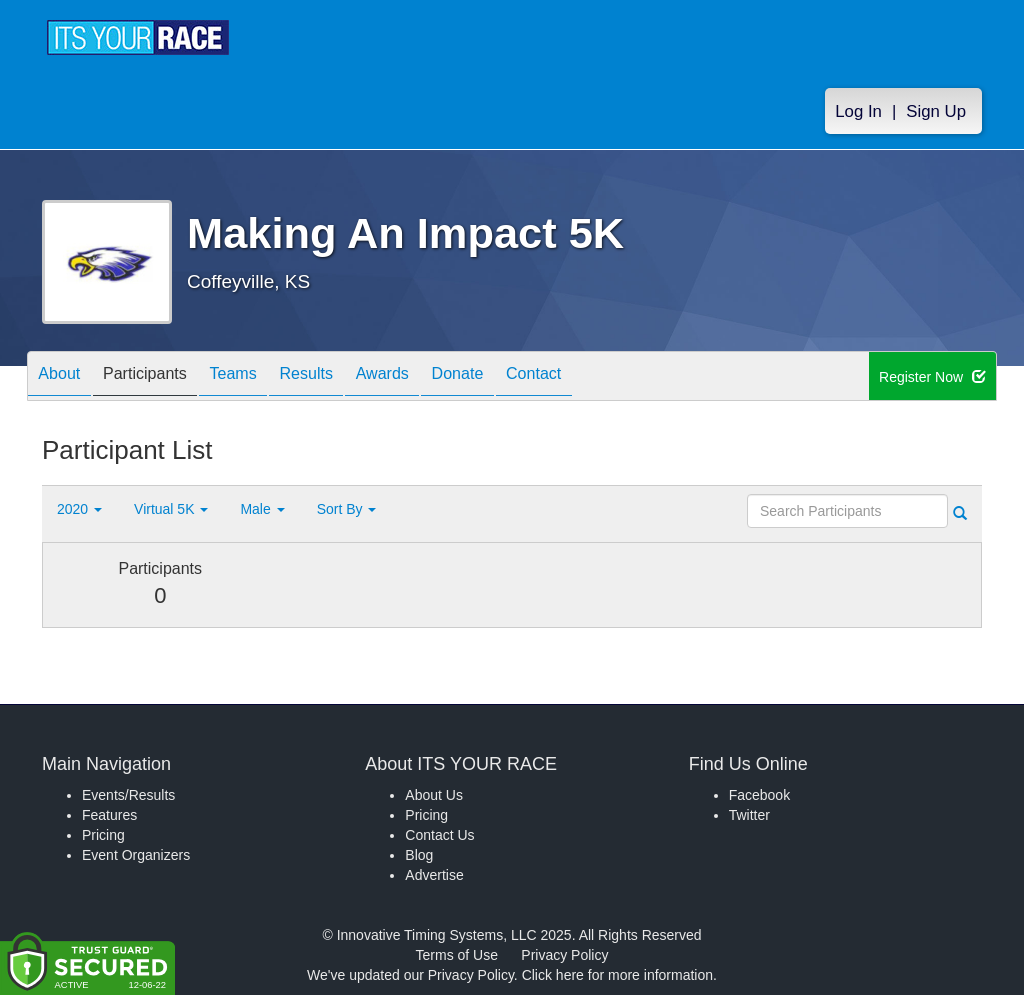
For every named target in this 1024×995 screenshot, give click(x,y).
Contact (611, 377)
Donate (523, 377)
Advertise (434, 875)
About (65, 377)
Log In (858, 111)
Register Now (932, 377)
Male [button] (262, 509)
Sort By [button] (347, 509)
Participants (163, 377)
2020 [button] (79, 509)
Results (348, 377)
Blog (419, 855)
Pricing (103, 835)
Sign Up (936, 111)
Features (109, 815)
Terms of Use (457, 955)
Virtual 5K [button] (171, 509)
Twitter (749, 815)
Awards (436, 377)
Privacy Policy (564, 955)
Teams (263, 377)
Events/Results (128, 795)
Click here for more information (617, 975)
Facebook (759, 795)
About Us (434, 795)
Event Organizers (136, 855)
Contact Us (439, 835)
